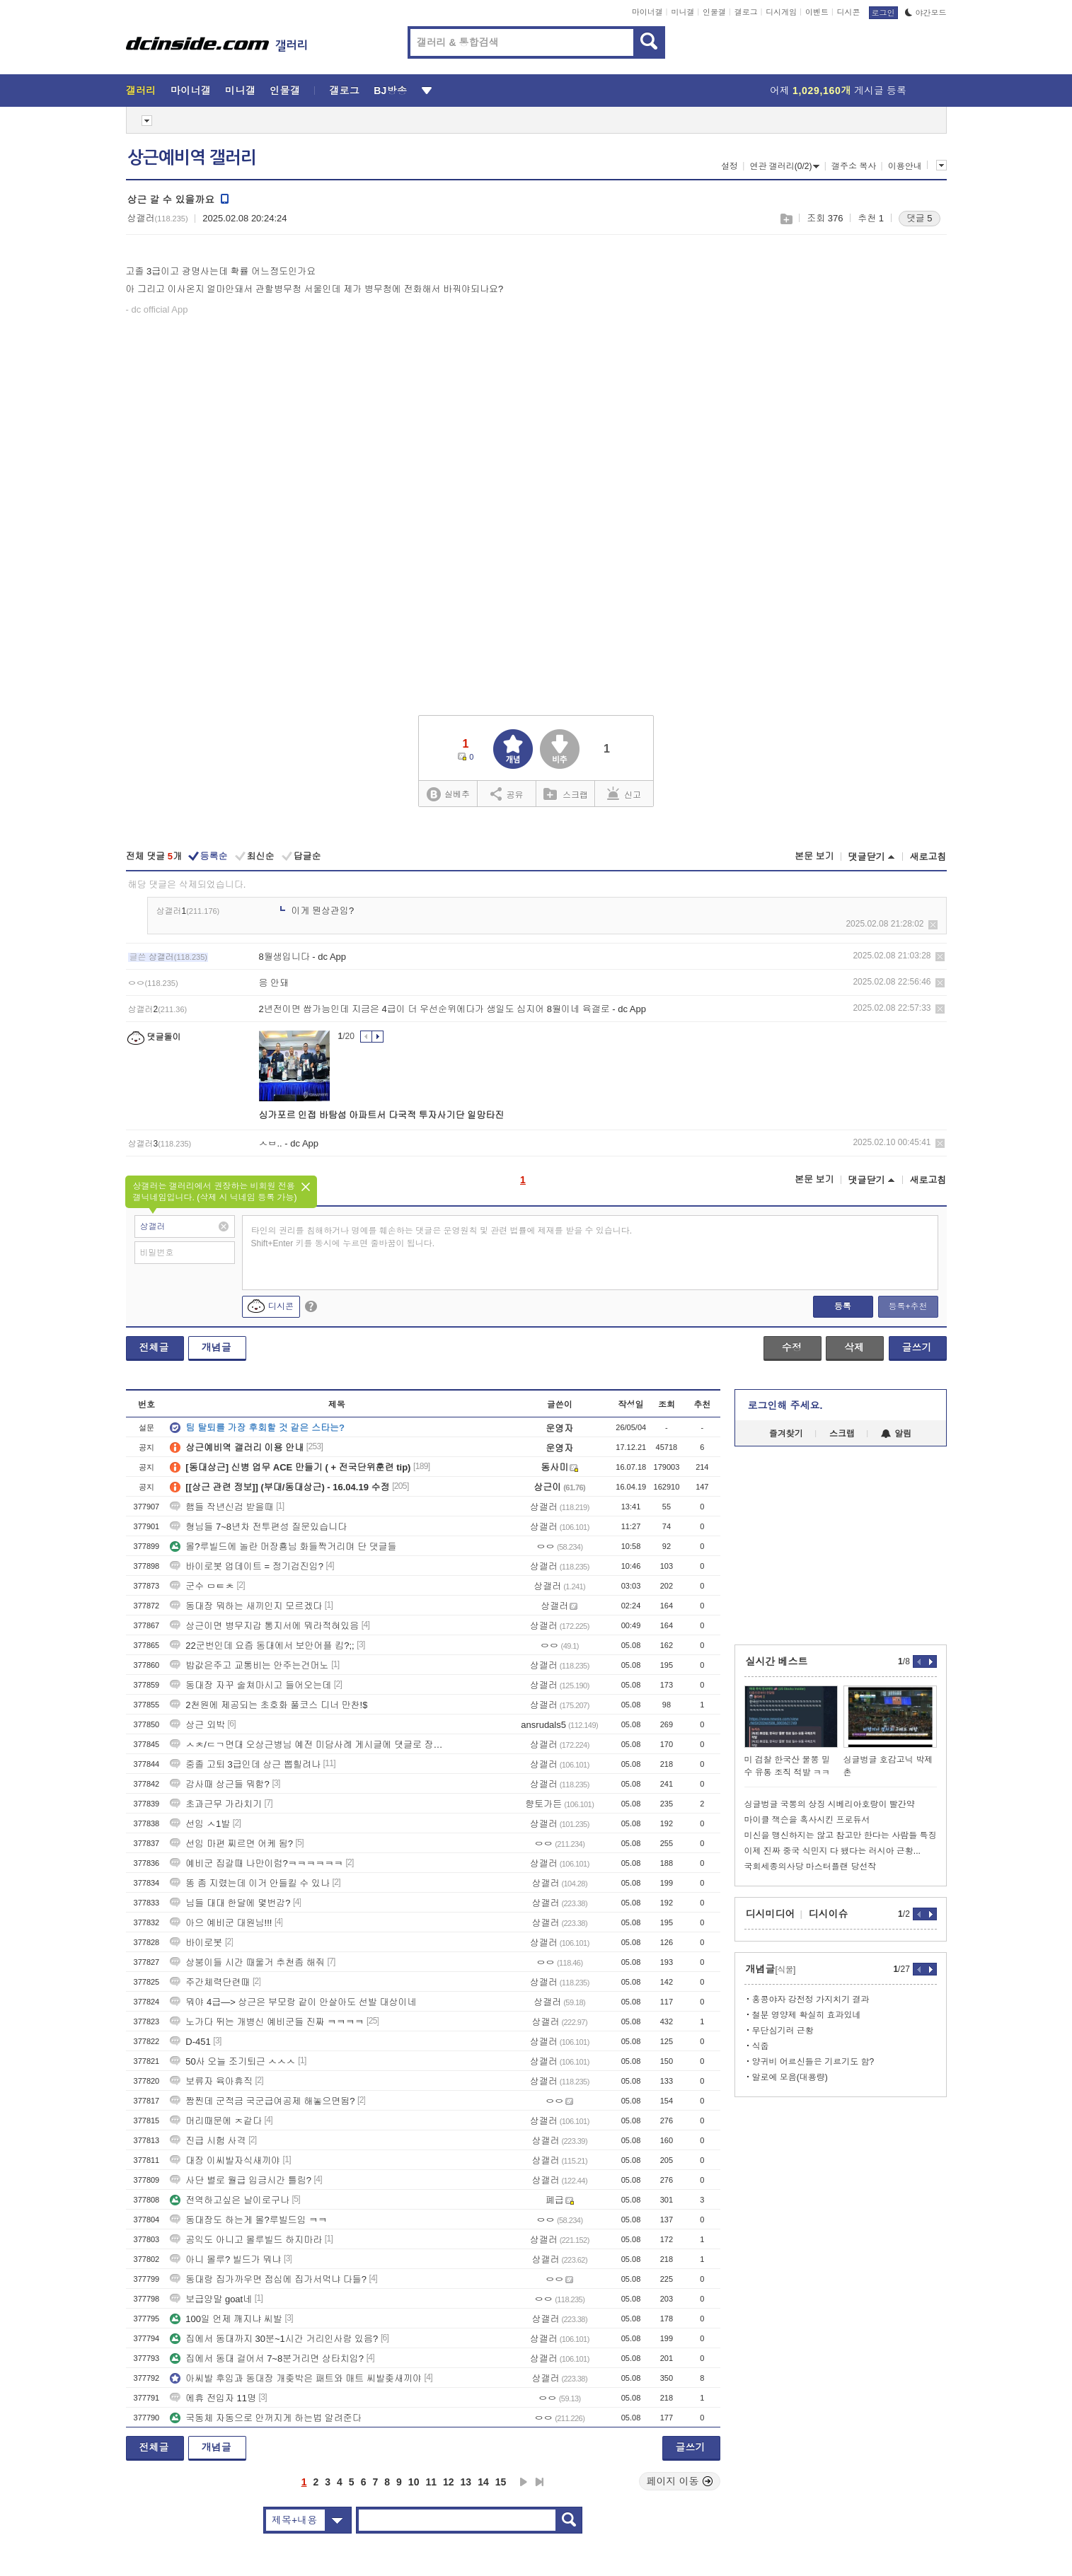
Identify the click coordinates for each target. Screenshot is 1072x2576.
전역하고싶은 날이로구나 (229, 2200)
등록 (842, 1306)
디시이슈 (828, 1914)
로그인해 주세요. (785, 1405)
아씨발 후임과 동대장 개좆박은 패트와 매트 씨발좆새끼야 (296, 2378)
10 (414, 2482)
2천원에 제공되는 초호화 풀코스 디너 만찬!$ (268, 1705)
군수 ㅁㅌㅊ (202, 1586)
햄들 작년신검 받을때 (221, 1507)
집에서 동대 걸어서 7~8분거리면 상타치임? (267, 2358)
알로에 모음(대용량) (790, 2077)
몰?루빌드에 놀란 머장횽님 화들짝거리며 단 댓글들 (283, 1546)
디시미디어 (770, 1914)
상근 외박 (197, 1724)
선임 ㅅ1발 (200, 1823)
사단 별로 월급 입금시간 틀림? (240, 2180)
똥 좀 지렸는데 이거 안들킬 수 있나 (250, 1883)
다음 (523, 2482)
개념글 (216, 1347)
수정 (792, 1347)
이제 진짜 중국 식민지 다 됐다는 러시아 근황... (832, 1851)
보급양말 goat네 (211, 2299)
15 (501, 2482)
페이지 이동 (680, 2481)
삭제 (933, 924)
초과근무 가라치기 (216, 1804)
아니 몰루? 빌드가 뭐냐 (225, 2259)
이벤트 (817, 12)
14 (483, 2482)
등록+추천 (907, 1306)
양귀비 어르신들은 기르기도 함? (813, 2062)
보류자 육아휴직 (211, 2081)
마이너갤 (647, 12)
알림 (896, 1434)
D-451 (190, 2041)
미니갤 (682, 12)
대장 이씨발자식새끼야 (225, 2160)
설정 (729, 166)
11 (431, 2482)
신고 (624, 794)
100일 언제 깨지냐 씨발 (226, 2319)
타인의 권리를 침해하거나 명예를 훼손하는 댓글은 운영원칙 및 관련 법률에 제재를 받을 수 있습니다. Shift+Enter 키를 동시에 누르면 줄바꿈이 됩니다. (442, 1237)
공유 (507, 794)
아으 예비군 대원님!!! (221, 1923)
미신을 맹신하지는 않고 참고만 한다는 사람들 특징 (840, 1835)
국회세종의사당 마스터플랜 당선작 (810, 1867)
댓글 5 (919, 218)
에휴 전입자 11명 (213, 2398)
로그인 (883, 12)
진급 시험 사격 (208, 2140)
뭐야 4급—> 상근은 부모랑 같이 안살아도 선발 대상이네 (293, 2002)
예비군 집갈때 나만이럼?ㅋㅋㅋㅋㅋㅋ (256, 1863)
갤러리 (141, 90)
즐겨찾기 (786, 1434)
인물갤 (714, 12)
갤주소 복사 (853, 166)
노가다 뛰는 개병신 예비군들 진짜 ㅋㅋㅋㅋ (267, 2022)
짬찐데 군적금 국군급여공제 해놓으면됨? (262, 2101)
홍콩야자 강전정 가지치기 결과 (811, 1999)
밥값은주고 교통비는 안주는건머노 (249, 1665)
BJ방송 (390, 90)
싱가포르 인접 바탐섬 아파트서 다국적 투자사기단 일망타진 (382, 1115)
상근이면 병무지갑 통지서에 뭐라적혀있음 (264, 1625)
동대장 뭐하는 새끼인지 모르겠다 (246, 1606)
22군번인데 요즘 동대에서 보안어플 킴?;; (262, 1645)
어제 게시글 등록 (838, 90)
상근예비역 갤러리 (191, 157)
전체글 (154, 1347)
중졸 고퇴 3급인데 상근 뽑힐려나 (245, 1764)
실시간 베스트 (777, 1661)
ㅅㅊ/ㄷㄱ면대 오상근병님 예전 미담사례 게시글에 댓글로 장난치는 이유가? (306, 1744)
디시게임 (781, 12)
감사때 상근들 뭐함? (219, 1784)
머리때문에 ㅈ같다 (216, 2121)
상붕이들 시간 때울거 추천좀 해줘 (247, 1962)
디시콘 (848, 12)
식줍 (760, 2046)
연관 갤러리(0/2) (784, 166)
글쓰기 (917, 1347)
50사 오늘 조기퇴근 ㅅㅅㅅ (232, 2061)
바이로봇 (196, 1942)
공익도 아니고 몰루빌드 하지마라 (246, 2239)
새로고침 (928, 857)
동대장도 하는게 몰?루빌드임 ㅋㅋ (248, 2220)
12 (448, 2482)
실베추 (448, 795)
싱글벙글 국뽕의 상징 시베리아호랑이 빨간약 (829, 1804)
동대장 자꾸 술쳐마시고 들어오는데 (250, 1685)
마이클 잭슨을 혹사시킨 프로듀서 (807, 1820)
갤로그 (746, 12)
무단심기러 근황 (783, 2031)
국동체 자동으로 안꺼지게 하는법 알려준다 (265, 2418)
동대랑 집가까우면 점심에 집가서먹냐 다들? (268, 2279)
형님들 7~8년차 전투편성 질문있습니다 (258, 1526)
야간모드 (926, 12)
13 (466, 2482)
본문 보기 (814, 856)
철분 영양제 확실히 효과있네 (806, 2015)
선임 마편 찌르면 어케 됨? (231, 1843)
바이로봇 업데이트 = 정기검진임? (246, 1566)
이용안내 (905, 166)
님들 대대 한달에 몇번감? (230, 1903)
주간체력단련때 (210, 1982)
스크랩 (786, 219)
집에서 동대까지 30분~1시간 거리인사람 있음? (274, 2338)
